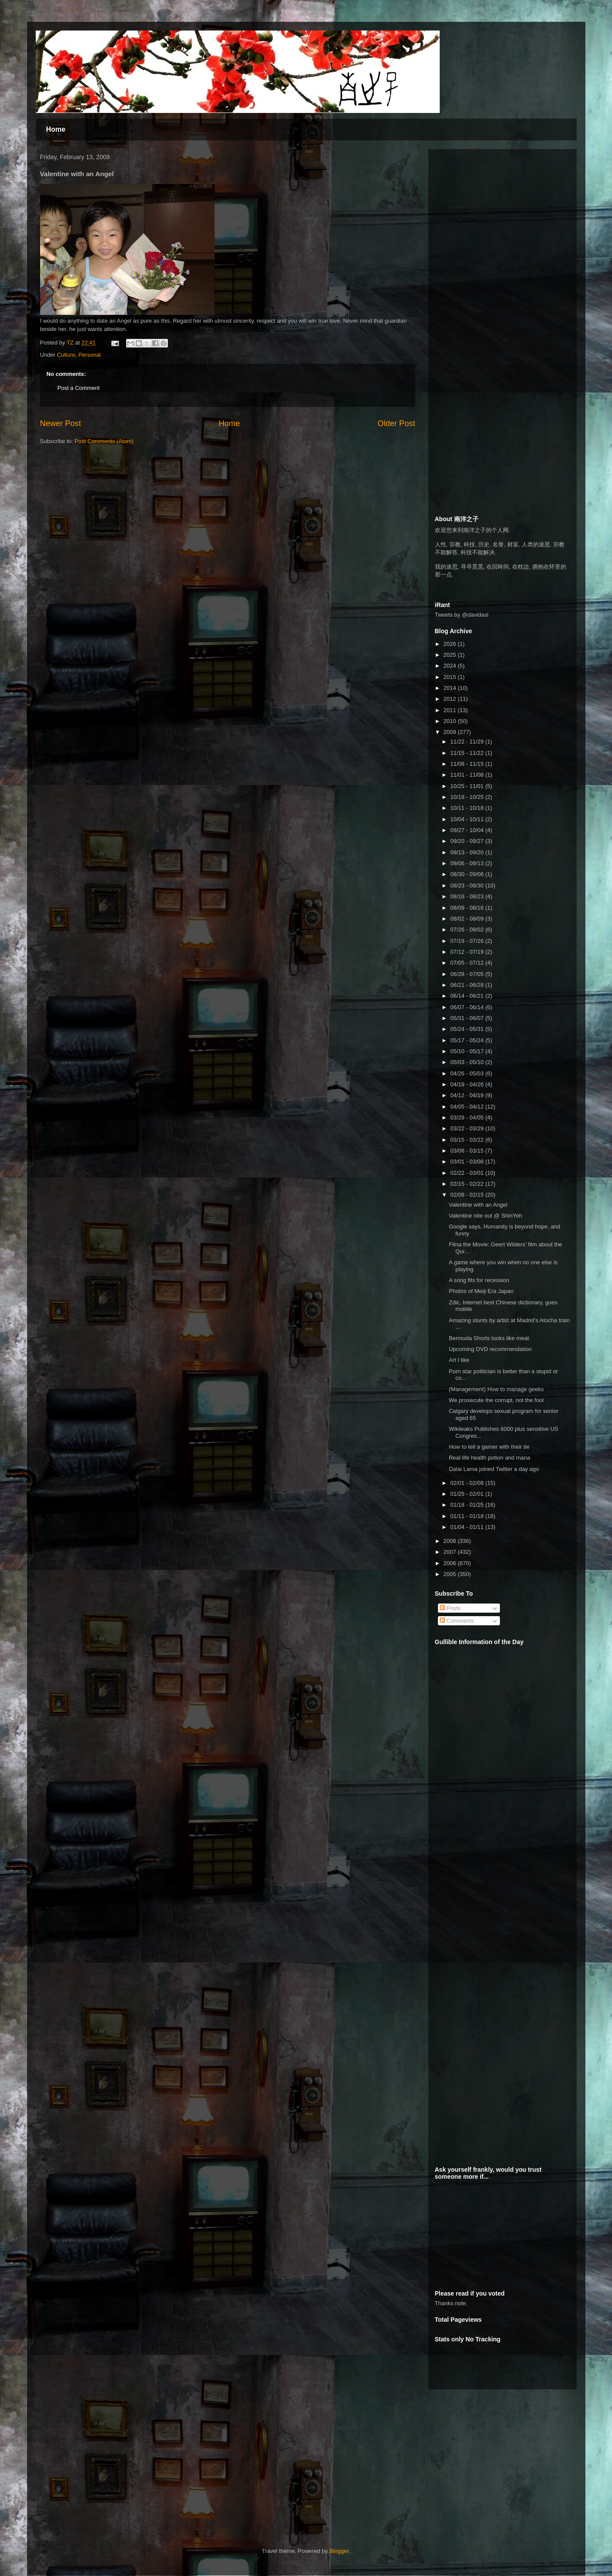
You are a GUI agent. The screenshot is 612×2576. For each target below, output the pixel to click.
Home (55, 129)
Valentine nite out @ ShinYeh (485, 1215)
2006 (451, 1563)
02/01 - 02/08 (467, 1483)
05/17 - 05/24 (467, 1040)
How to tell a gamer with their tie (489, 1446)
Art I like (459, 1360)
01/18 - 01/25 (467, 1504)
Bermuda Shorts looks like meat (489, 1338)
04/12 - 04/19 (467, 1095)
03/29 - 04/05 (467, 1117)
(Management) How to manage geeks (496, 1389)
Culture (66, 354)
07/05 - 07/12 (467, 962)
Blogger (339, 2551)
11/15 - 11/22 (467, 753)
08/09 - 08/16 (467, 907)
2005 (451, 1574)
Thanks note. (451, 2303)
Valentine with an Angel (478, 1204)
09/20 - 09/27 (467, 841)
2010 (451, 721)
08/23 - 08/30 (467, 885)
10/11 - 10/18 (467, 808)
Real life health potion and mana (489, 1457)
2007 (451, 1552)
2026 (451, 644)
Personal (90, 354)
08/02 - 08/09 (467, 918)
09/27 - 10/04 (467, 830)
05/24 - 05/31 (467, 1029)
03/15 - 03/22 (467, 1139)
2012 (451, 699)
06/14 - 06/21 (467, 996)
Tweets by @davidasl (462, 614)
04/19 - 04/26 (467, 1084)
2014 (451, 688)
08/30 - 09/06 (467, 874)
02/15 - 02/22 (467, 1184)
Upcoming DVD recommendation (490, 1349)
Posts (450, 1608)
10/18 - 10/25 (467, 797)
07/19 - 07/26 (467, 941)
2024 (451, 665)
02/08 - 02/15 (467, 1194)
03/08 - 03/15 (467, 1150)
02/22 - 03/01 (467, 1173)
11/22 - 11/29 (467, 741)
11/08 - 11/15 (467, 764)
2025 (451, 655)
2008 (451, 1541)
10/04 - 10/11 (467, 819)
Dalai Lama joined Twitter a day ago (494, 1469)
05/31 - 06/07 (467, 1018)
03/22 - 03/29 (467, 1128)
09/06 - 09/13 (467, 863)
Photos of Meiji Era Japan (481, 1291)
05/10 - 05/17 (467, 1051)
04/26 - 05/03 (467, 1073)
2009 (451, 732)
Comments (457, 1620)
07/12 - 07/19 (467, 952)
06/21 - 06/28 (467, 985)
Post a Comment (79, 388)
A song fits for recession (479, 1280)
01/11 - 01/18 (467, 1516)
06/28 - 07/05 (467, 974)
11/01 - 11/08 (467, 774)
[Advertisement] (500, 210)
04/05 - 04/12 (467, 1106)
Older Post (396, 423)
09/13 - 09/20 (467, 852)
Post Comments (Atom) (104, 441)
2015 (451, 677)
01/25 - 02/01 (467, 1494)
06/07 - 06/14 (467, 1007)
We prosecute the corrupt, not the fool (496, 1400)
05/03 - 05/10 (467, 1062)
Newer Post (60, 423)
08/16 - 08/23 (467, 896)
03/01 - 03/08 (467, 1161)
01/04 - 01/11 (467, 1527)
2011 (451, 710)
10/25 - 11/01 (467, 786)
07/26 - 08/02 (467, 929)
